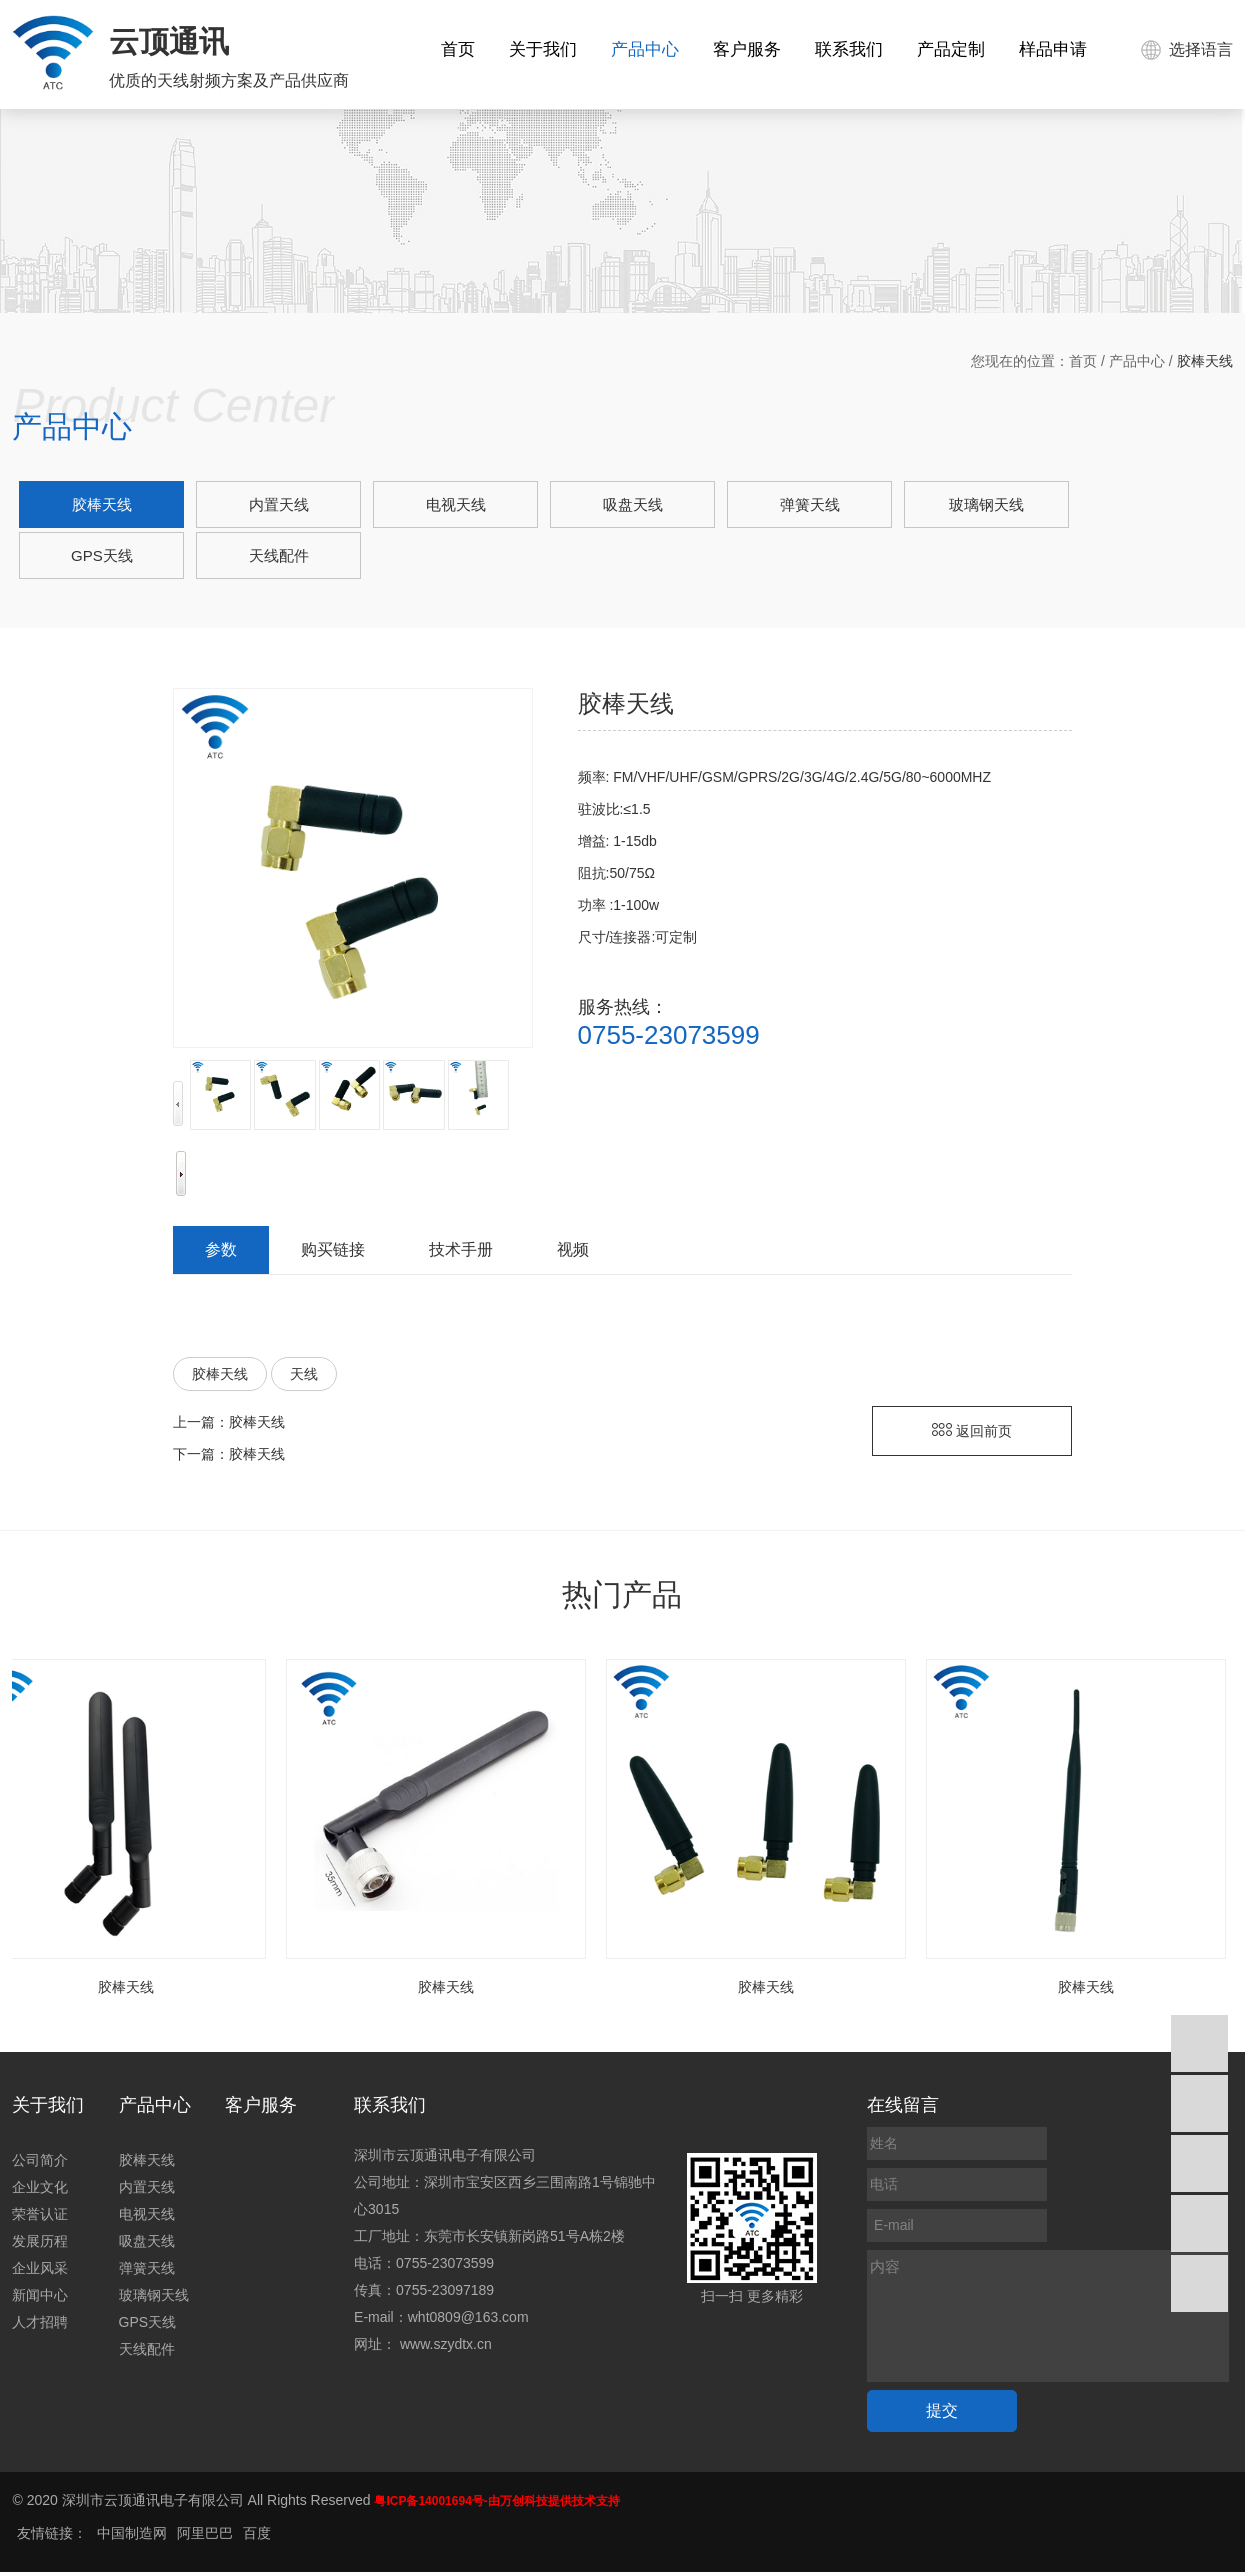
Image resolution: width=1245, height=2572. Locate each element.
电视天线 (456, 504)
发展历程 (40, 2241)
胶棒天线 (102, 504)
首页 (458, 49)
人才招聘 (40, 2322)
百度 (257, 2533)
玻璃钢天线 (986, 504)
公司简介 (40, 2160)
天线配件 (279, 555)
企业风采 (40, 2268)
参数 (221, 1249)
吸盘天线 (633, 504)
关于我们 (543, 49)
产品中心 (645, 49)
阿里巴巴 (205, 2533)
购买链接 (333, 1249)
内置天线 (279, 504)
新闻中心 (40, 2295)
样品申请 (1053, 49)
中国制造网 (132, 2533)
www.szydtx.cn (446, 2344)
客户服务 (747, 49)
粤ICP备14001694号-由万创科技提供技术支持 (496, 2501)
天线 (304, 1374)
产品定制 (951, 49)
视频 (573, 1249)
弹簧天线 (810, 504)
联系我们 (849, 49)
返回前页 (972, 1431)
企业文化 (40, 2187)
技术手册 (461, 1249)
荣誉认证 (40, 2214)
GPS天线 (102, 555)
